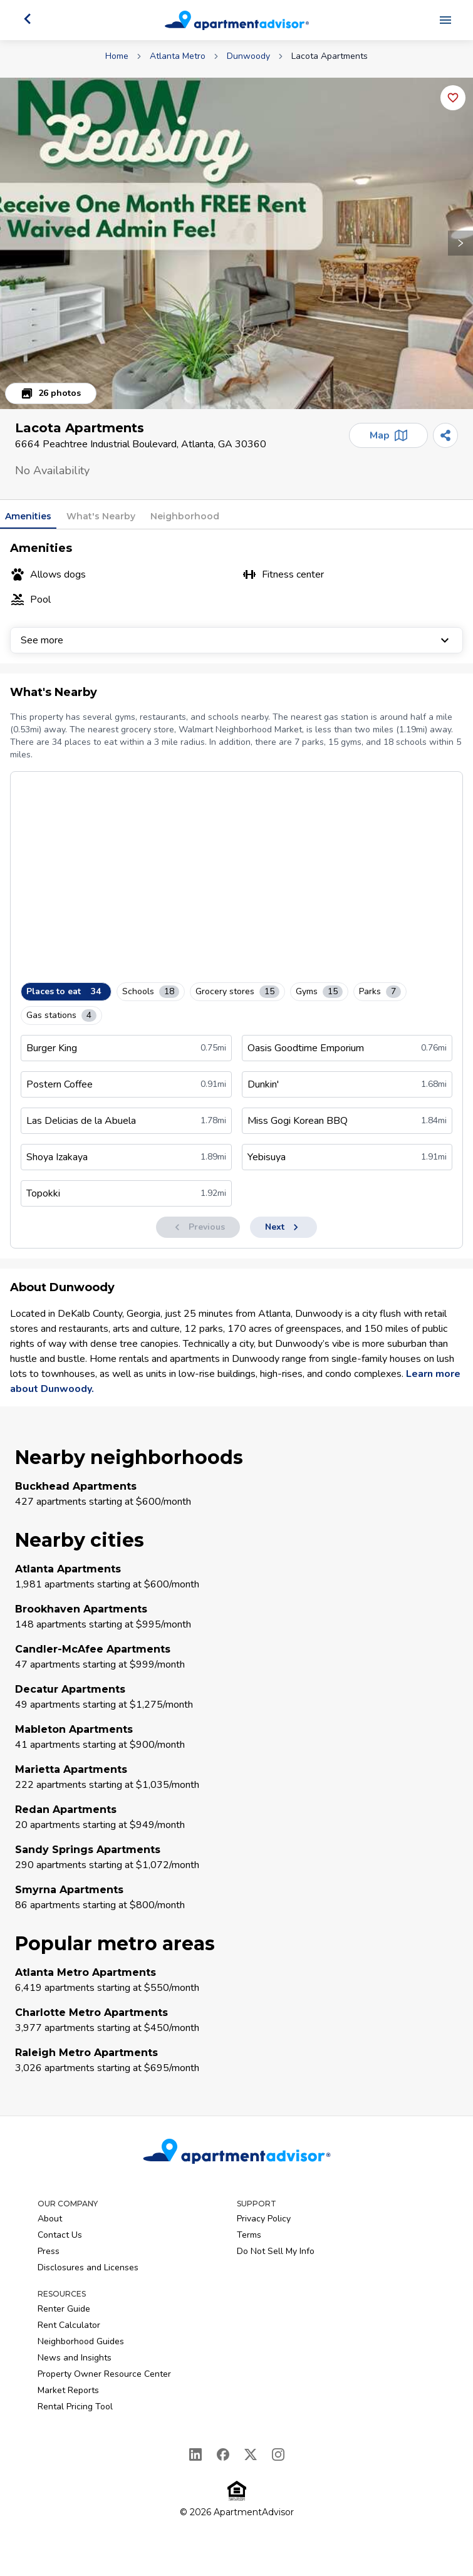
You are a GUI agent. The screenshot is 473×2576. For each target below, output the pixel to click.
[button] (236, 243)
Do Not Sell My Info (275, 2251)
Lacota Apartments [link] (329, 56)
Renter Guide (64, 2309)
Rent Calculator (69, 2325)
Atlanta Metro (177, 56)
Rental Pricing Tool (75, 2406)
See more (236, 640)
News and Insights (75, 2358)
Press (49, 2251)
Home (116, 56)
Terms (249, 2235)
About (50, 2219)
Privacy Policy (264, 2219)
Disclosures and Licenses (88, 2267)
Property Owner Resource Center (104, 2374)
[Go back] (27, 18)
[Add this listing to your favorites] (452, 97)
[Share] (445, 435)
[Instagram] (278, 2454)
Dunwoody (248, 56)
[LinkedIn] (195, 2454)
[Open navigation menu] (445, 20)
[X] (250, 2454)
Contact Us (60, 2235)
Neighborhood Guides (81, 2341)
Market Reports (68, 2390)
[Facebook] (223, 2454)
